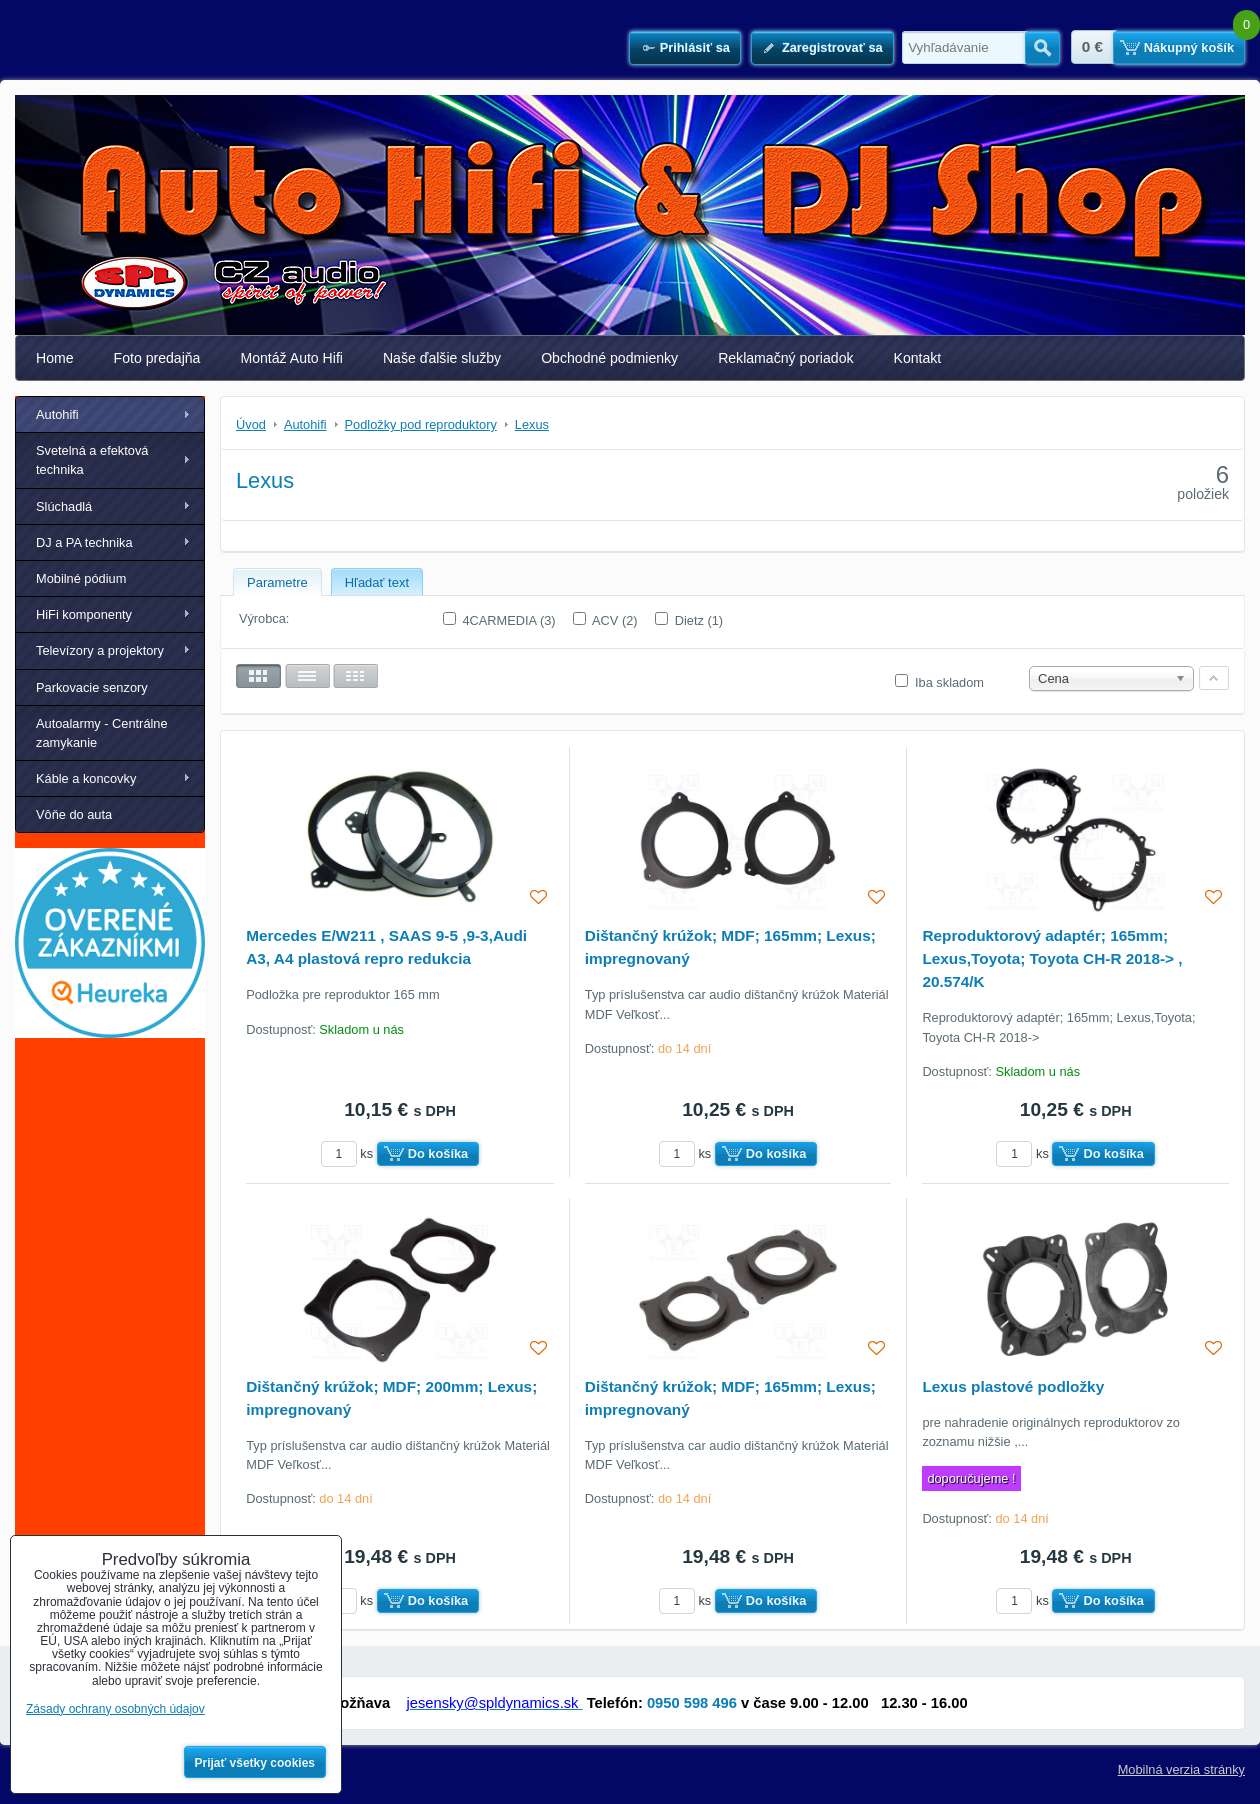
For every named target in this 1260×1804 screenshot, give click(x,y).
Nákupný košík (1189, 47)
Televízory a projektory (100, 650)
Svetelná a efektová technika (92, 460)
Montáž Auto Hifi (291, 358)
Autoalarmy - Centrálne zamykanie (102, 733)
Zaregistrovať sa (832, 47)
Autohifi (57, 414)
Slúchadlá (64, 506)
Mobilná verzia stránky (1181, 1769)
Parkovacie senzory (92, 687)
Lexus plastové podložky (1013, 1386)
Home (55, 358)
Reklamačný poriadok (785, 358)
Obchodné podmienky (609, 358)
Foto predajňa (157, 358)
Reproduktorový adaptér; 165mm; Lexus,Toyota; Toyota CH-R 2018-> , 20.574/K (1052, 958)
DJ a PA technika (84, 542)
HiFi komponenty (84, 614)
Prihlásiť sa (695, 47)
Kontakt (918, 358)
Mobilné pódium (81, 578)
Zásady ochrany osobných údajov (115, 1709)
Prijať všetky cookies (255, 1763)
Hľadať (1042, 48)
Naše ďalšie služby (442, 358)
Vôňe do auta (74, 814)
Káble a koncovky (86, 778)
